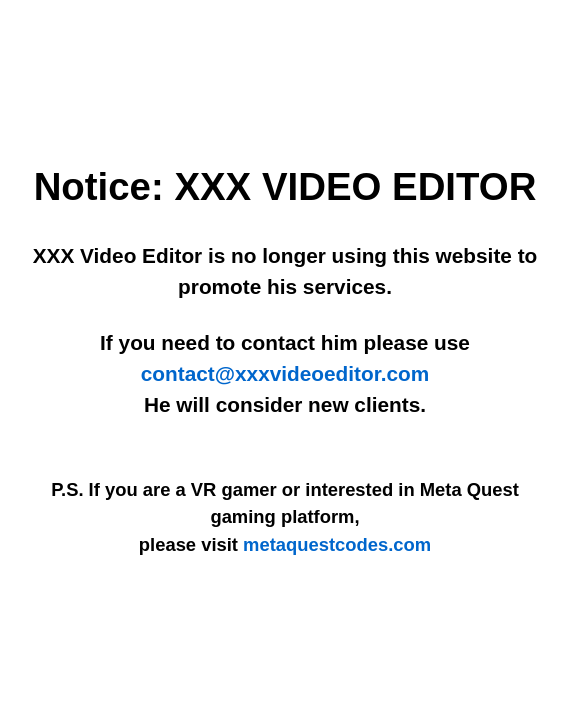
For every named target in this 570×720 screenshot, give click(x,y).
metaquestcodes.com (337, 544)
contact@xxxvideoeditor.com (285, 373)
